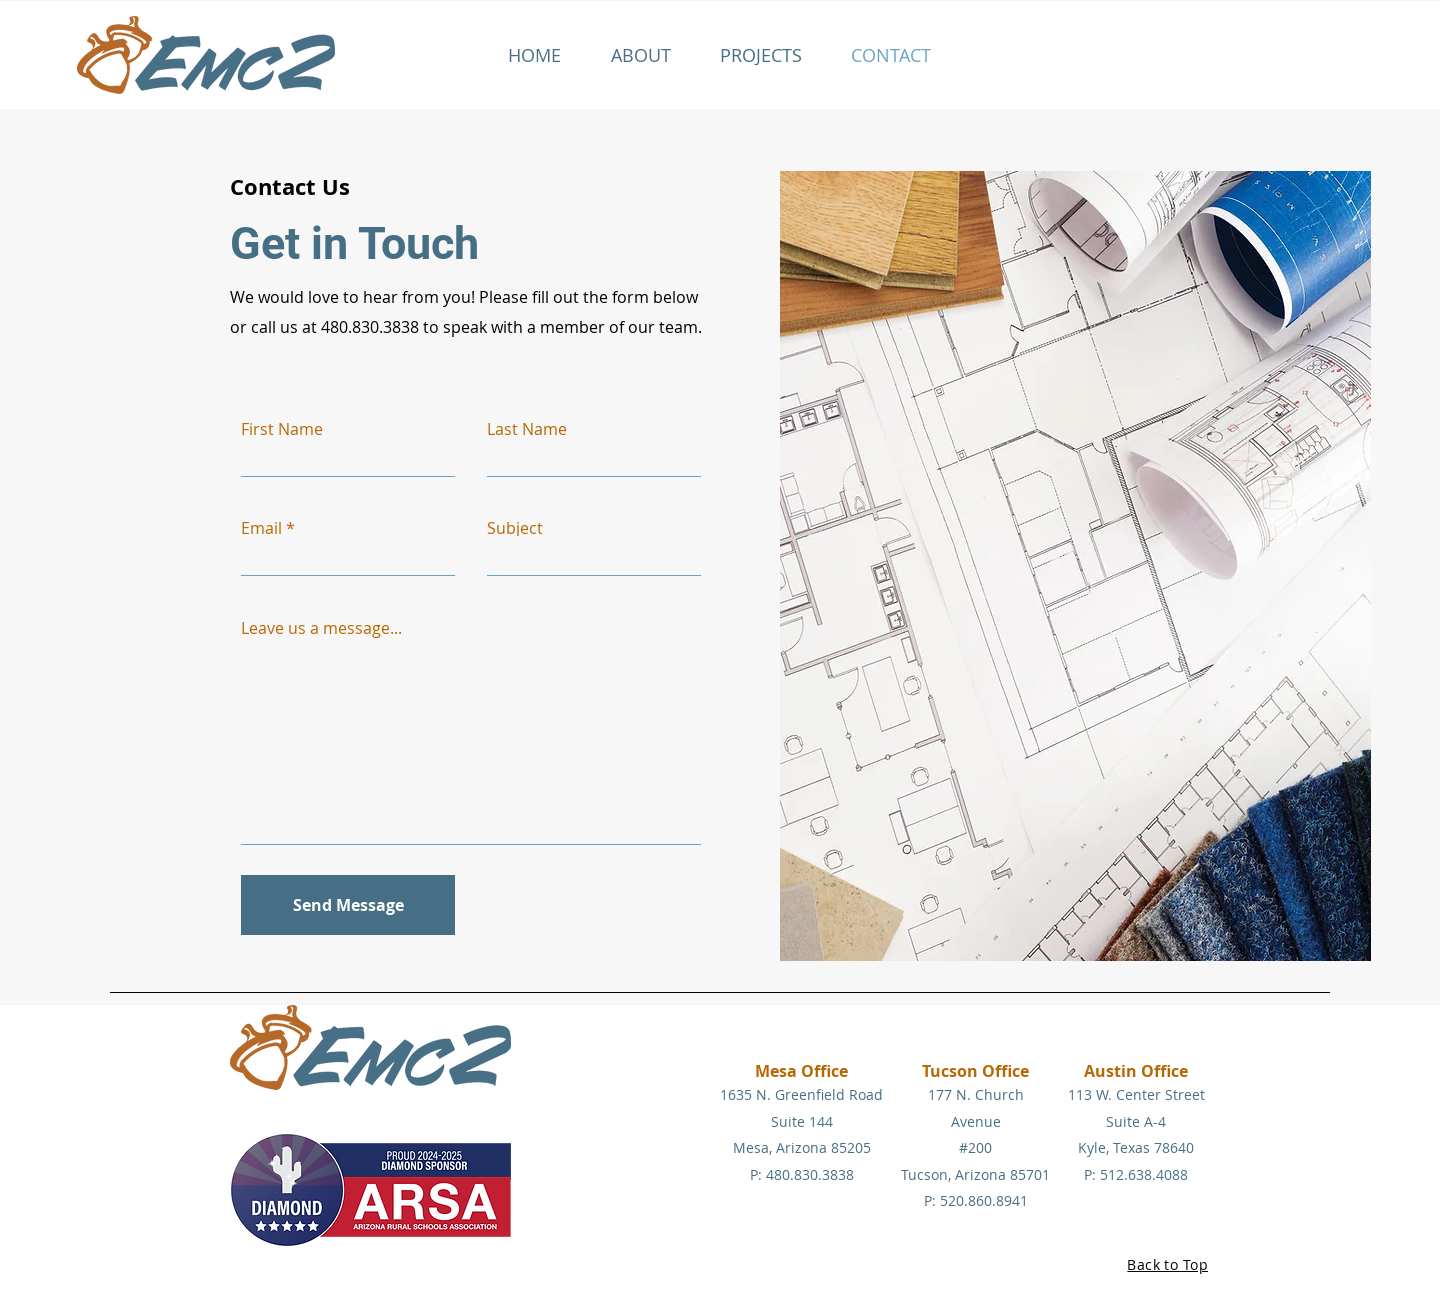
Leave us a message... (321, 628)
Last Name (527, 429)
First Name (282, 429)
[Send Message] (348, 905)
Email (261, 528)
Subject (515, 528)
